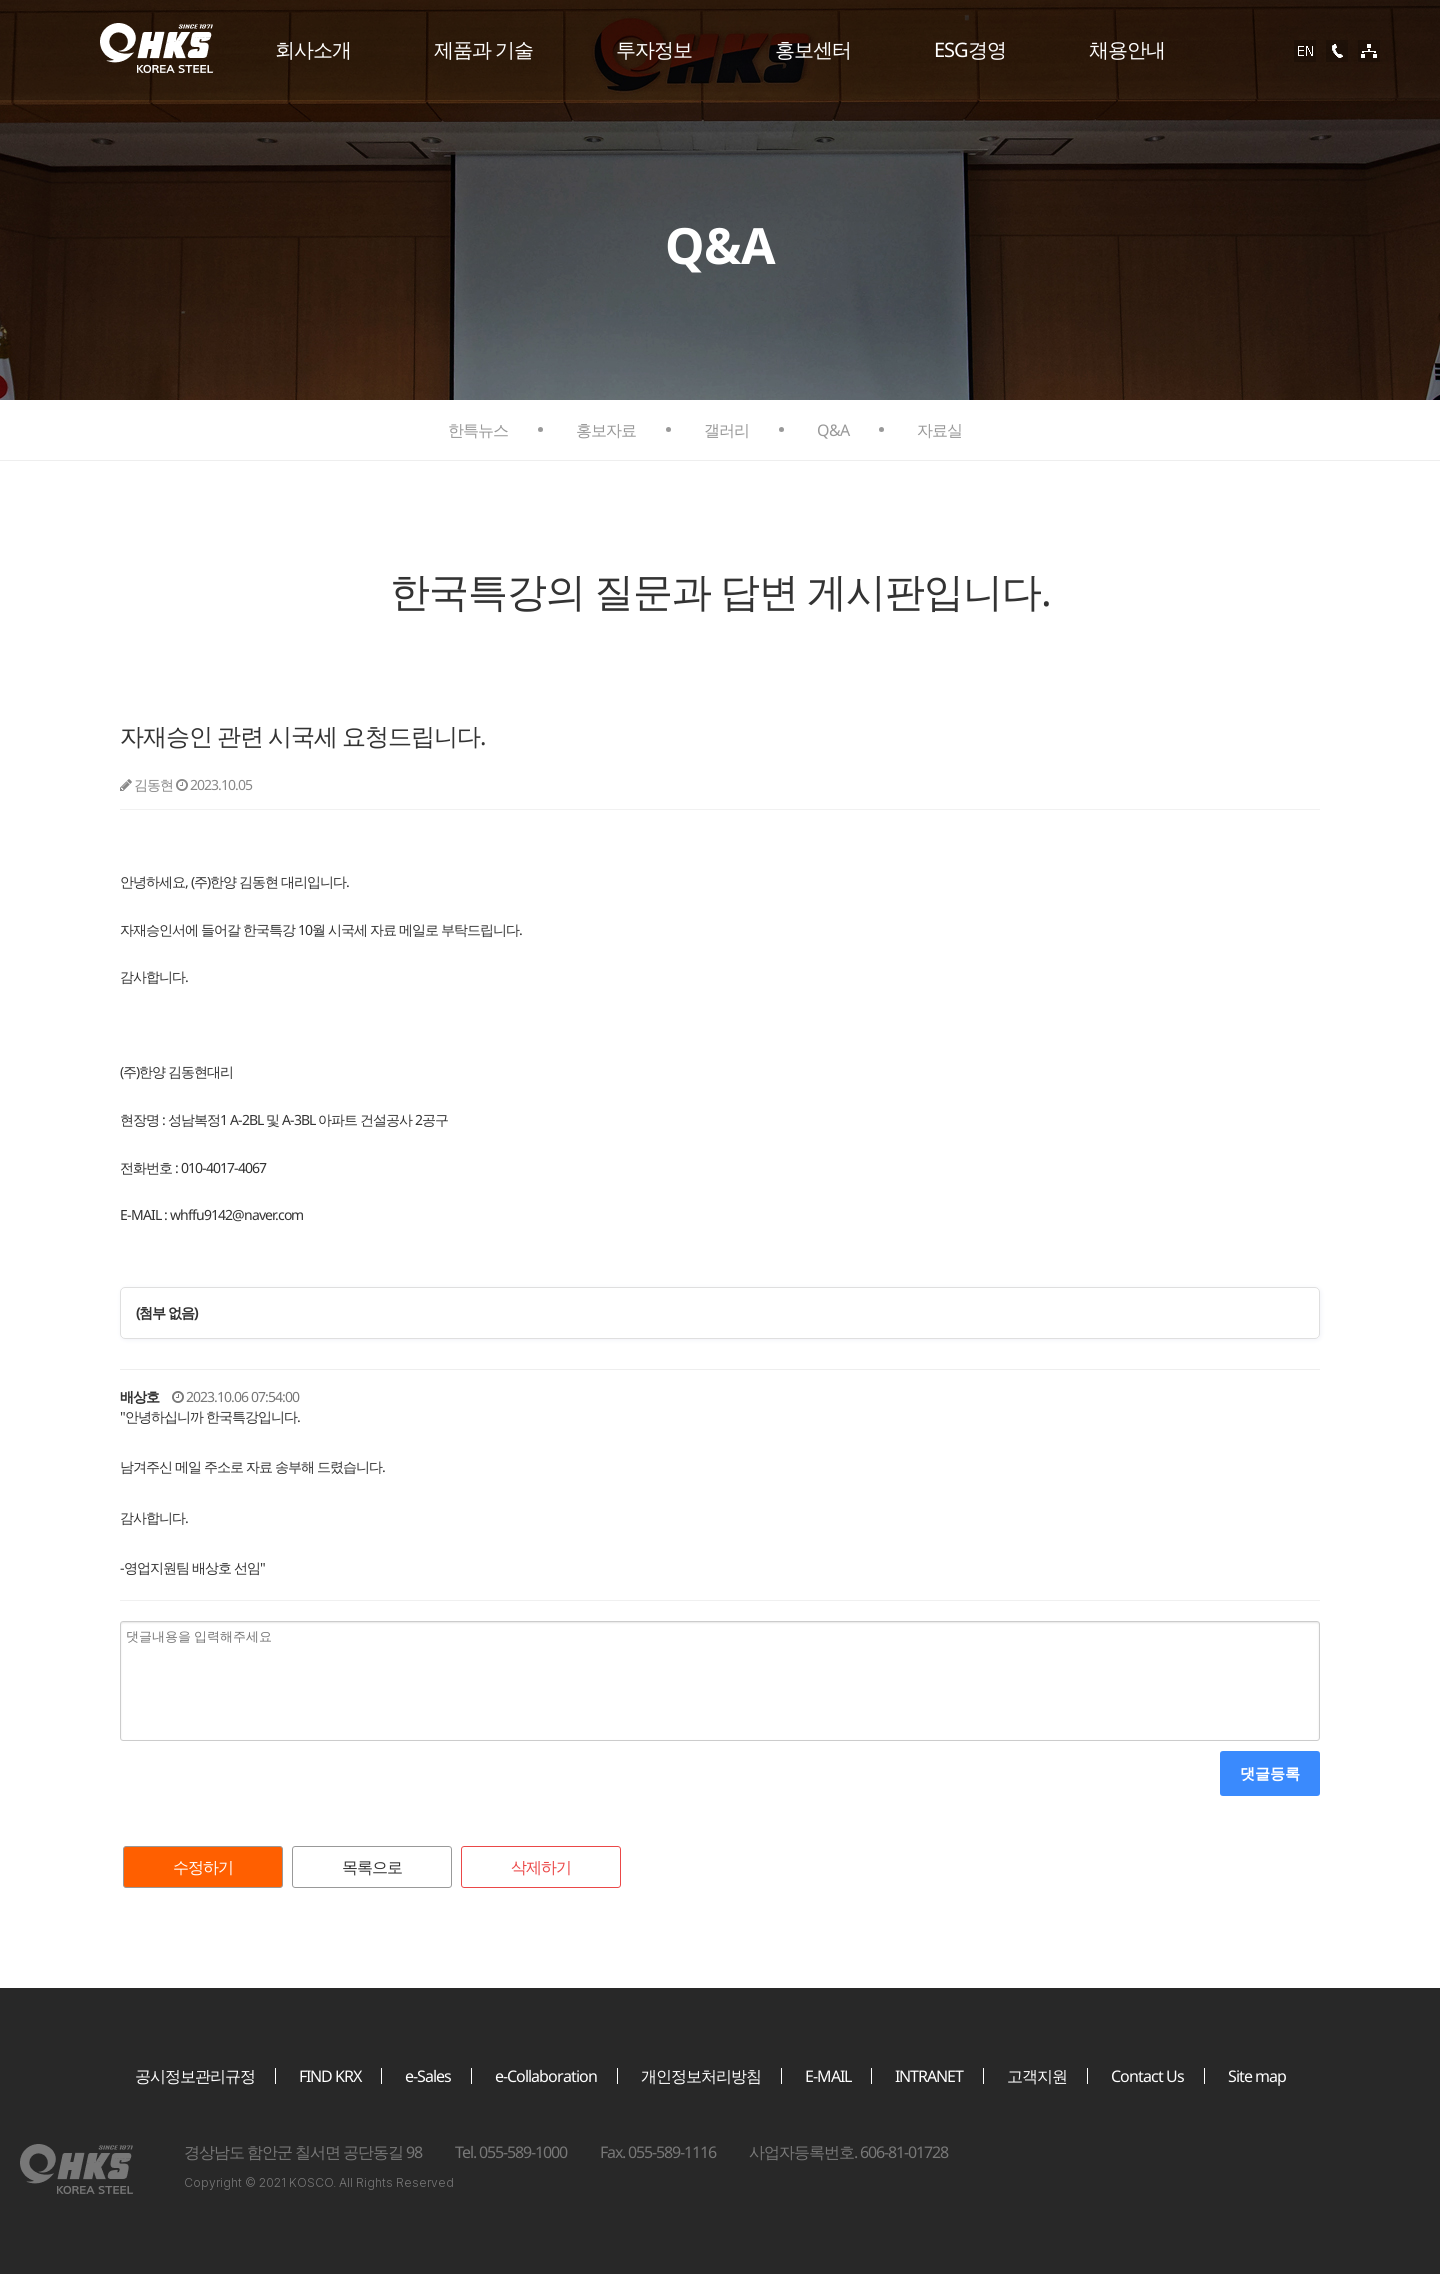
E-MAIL (828, 2076)
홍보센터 (813, 49)
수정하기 (203, 1867)
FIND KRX (330, 2076)
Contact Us (1147, 2076)
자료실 (939, 430)
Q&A (833, 430)
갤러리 (726, 430)
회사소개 (313, 49)
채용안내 (1127, 49)
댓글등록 (1270, 1773)
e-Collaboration (546, 2076)
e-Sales (428, 2076)
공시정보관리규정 (195, 2076)
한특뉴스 (478, 430)
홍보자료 (606, 430)
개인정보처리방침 (701, 2076)
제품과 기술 (483, 49)
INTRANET (929, 2076)
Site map (1257, 2076)
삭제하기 (541, 1867)
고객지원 (1037, 2076)
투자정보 (654, 49)
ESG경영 (970, 49)
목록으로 (372, 1867)
